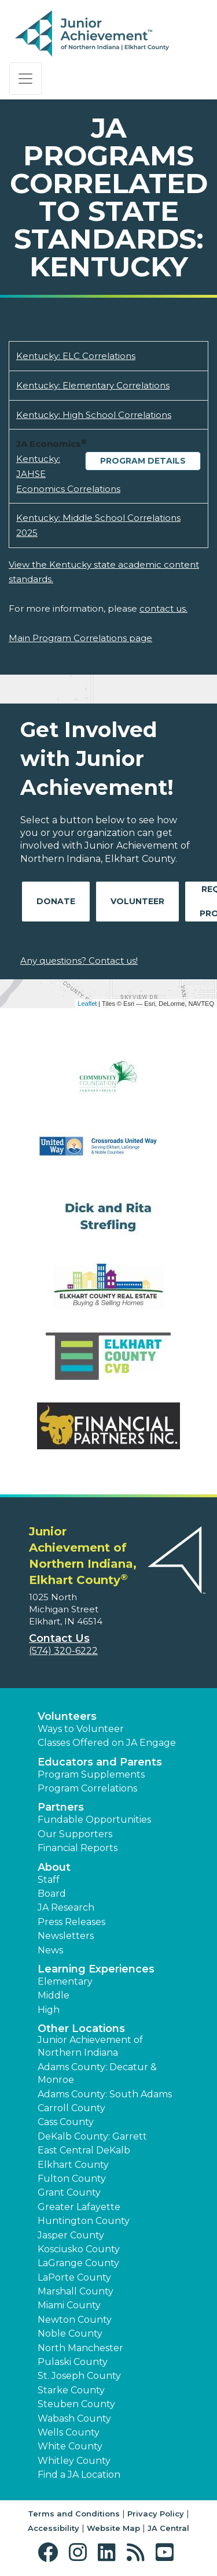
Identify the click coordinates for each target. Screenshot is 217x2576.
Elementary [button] (65, 1981)
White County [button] (70, 2446)
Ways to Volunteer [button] (81, 1728)
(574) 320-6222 (63, 1650)
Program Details (143, 461)
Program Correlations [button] (87, 1788)
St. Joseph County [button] (79, 2375)
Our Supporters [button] (75, 1834)
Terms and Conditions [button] (74, 2513)
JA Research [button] (66, 1907)
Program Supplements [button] (91, 1774)
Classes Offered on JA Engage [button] (107, 1742)
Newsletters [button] (66, 1935)
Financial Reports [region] (77, 1847)
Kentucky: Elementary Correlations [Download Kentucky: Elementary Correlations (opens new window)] (93, 385)
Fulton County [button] (72, 2178)
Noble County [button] (70, 2333)
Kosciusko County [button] (79, 2249)
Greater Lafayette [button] (79, 2206)
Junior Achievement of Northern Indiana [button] (90, 2046)
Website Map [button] (113, 2528)
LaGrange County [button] (78, 2262)
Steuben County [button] (76, 2404)
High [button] (49, 2009)
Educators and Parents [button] (100, 1762)
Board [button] (52, 1893)
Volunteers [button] (67, 1716)
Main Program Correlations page (80, 637)
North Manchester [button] (80, 2347)
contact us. (163, 608)
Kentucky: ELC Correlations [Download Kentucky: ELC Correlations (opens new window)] (75, 355)
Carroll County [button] (71, 2108)
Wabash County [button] (74, 2418)
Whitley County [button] (74, 2460)
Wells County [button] (69, 2432)
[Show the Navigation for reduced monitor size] (25, 78)
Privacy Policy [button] (155, 2513)
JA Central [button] (168, 2528)
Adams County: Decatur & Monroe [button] (97, 2073)
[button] (51, 2552)
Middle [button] (53, 1995)
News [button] (50, 1950)
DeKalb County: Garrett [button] (92, 2136)
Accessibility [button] (53, 2528)
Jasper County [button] (71, 2235)
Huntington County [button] (84, 2220)
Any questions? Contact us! (79, 960)
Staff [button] (49, 1879)
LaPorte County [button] (74, 2277)
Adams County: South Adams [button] (105, 2094)
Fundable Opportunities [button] (94, 1819)
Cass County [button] (66, 2121)
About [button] (54, 1867)
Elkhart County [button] (73, 2164)
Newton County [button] (75, 2319)
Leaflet (87, 1003)
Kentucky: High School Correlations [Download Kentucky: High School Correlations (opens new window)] (93, 414)
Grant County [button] (69, 2192)
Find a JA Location (79, 2474)
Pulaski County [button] (73, 2361)
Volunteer (137, 901)
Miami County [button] (69, 2305)
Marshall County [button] (75, 2291)
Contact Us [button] (59, 1638)
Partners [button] (61, 1807)
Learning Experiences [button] (96, 1969)
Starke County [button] (71, 2390)
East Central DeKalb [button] (84, 2150)
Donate (55, 901)
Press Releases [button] (71, 1921)
